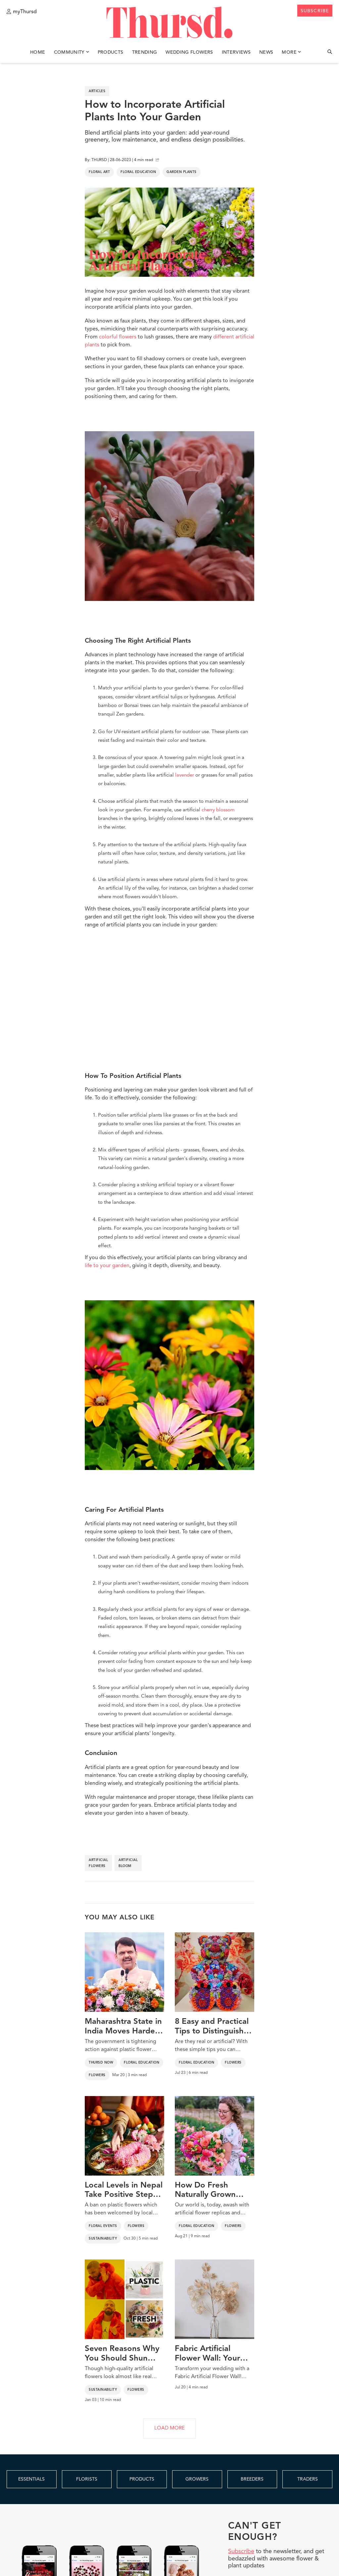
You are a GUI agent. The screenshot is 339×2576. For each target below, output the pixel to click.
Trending (144, 52)
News (266, 52)
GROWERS (197, 2479)
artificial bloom (128, 1863)
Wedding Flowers (189, 52)
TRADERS (307, 2479)
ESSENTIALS (31, 2479)
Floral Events (103, 2226)
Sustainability (103, 2238)
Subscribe (241, 2551)
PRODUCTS (141, 2479)
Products (110, 52)
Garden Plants (182, 172)
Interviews (236, 52)
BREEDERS (252, 2479)
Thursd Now (101, 2062)
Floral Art (99, 172)
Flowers (97, 2075)
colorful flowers (117, 337)
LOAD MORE (169, 2428)
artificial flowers (98, 1863)
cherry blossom (218, 810)
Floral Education (138, 172)
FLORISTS (86, 2479)
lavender (184, 775)
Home (37, 52)
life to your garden (107, 1265)
